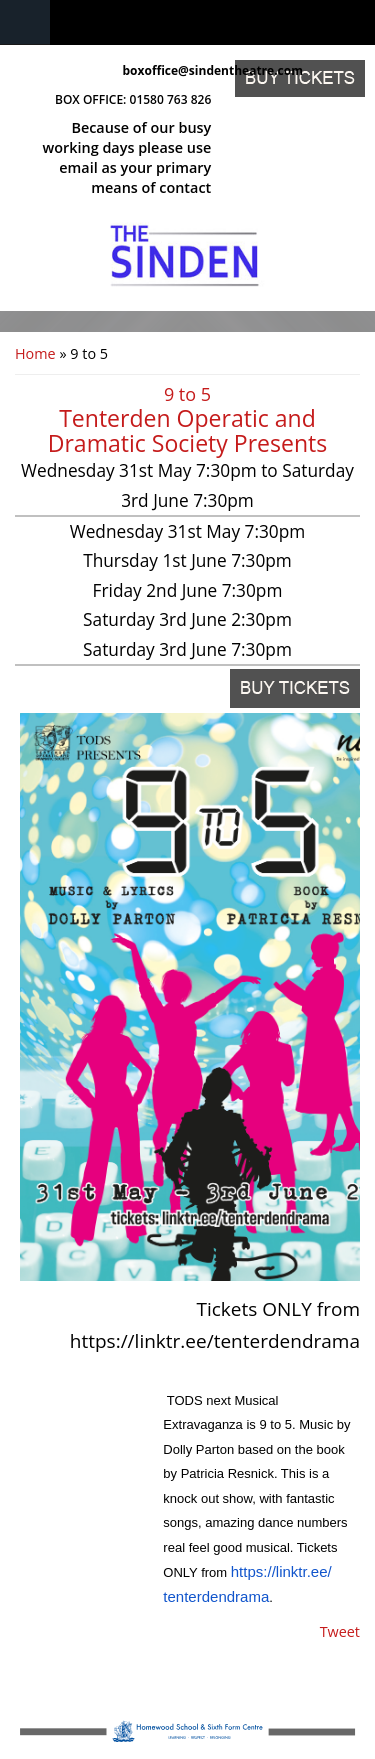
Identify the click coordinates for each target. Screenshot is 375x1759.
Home (35, 353)
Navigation (25, 22)
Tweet (340, 1631)
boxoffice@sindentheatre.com (167, 70)
